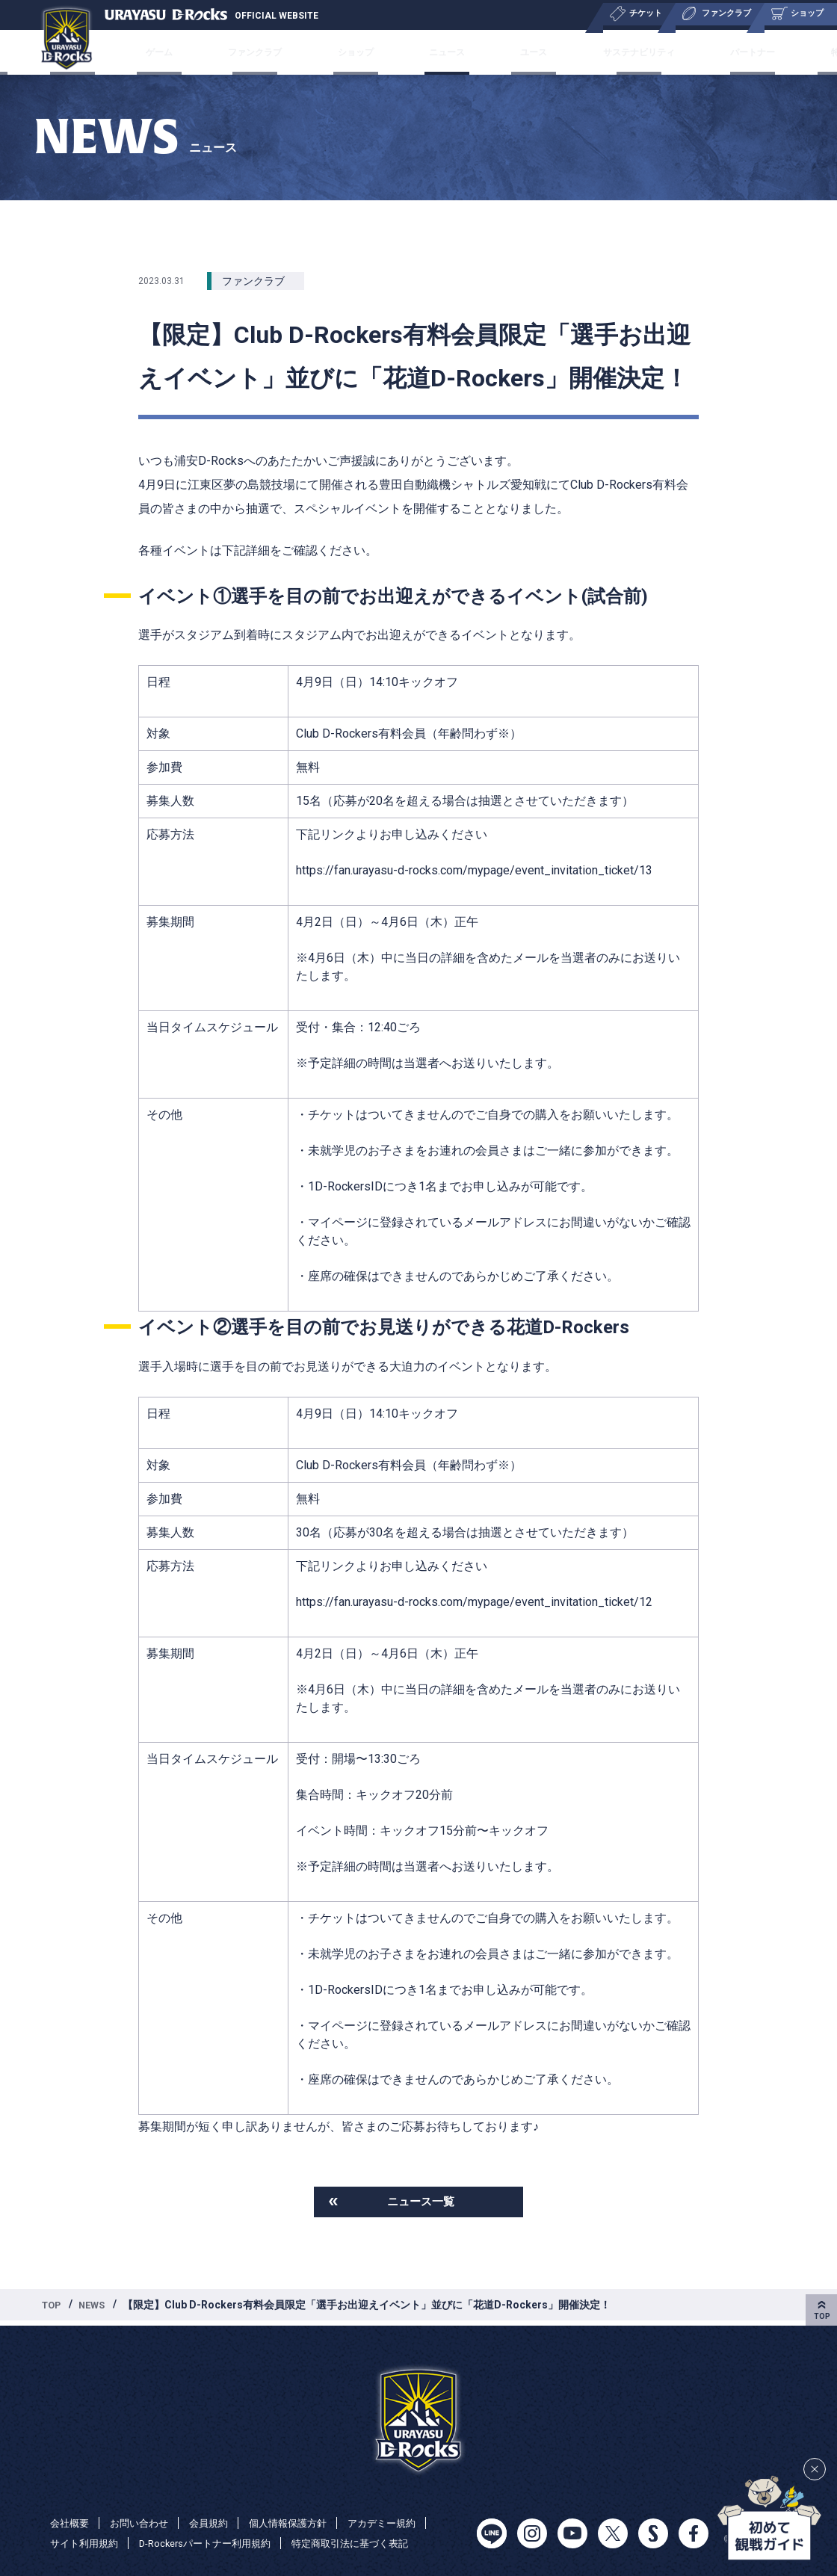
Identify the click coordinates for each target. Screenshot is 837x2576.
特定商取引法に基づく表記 (370, 2543)
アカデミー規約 (400, 2522)
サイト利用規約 (86, 2543)
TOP (53, 2308)
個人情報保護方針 (301, 2522)
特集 (745, 52)
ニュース (445, 52)
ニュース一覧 (421, 2203)
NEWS (96, 2308)
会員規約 (217, 2522)
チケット (167, 52)
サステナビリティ (589, 52)
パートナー (683, 52)
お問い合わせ (144, 2522)
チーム (105, 52)
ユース (507, 52)
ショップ (378, 52)
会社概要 (801, 52)
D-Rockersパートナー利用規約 (215, 2543)
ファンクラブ (301, 52)
